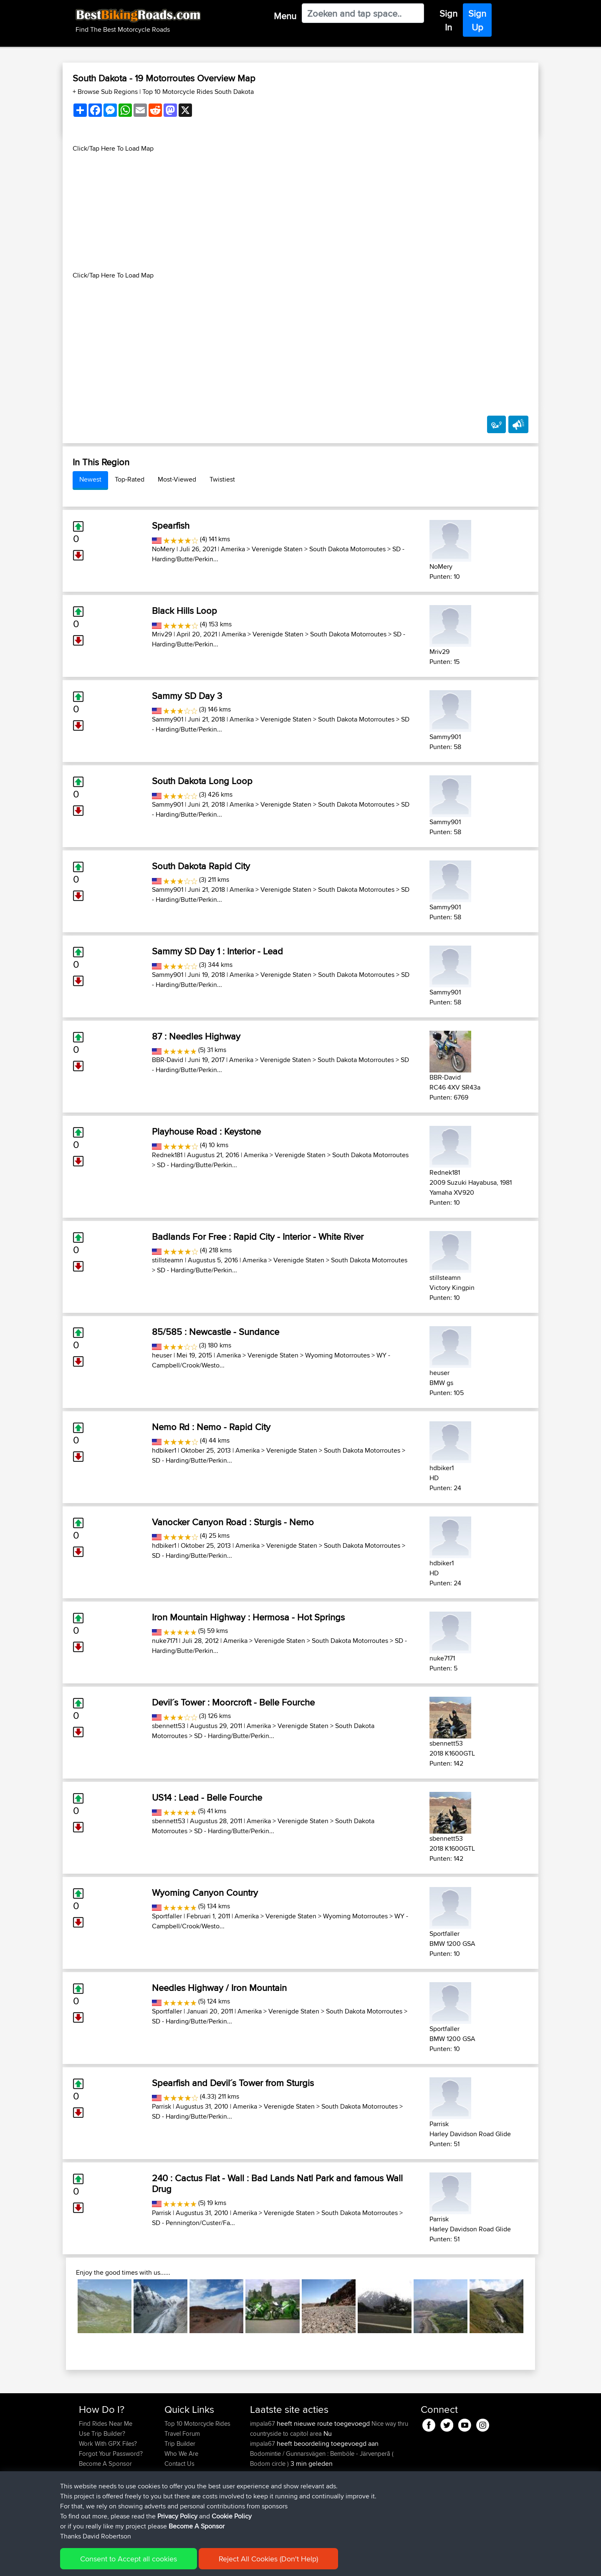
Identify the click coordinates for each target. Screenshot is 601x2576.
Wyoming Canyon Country (205, 1892)
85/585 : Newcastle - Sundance (215, 1331)
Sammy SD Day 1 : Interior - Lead (217, 951)
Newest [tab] (90, 479)
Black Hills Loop (184, 610)
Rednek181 (167, 1155)
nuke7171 (164, 1640)
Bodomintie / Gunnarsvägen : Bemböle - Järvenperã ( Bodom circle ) (322, 2458)
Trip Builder (179, 2443)
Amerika (233, 549)
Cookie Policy (232, 2563)
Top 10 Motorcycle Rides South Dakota (198, 91)
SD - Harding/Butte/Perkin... (197, 1165)
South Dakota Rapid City (201, 866)
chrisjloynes (266, 2523)
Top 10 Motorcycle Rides (197, 2423)
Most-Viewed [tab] (177, 479)
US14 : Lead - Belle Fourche (207, 1797)
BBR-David (167, 1060)
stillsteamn (167, 1260)
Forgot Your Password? (111, 2453)
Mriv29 (162, 634)
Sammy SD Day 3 (187, 695)
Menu (285, 16)
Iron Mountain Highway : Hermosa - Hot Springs (248, 1617)
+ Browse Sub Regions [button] (106, 91)
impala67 (263, 2423)
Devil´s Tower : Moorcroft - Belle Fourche (233, 1702)
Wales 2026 (330, 2473)
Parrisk (161, 2106)
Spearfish (170, 525)
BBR (336, 2493)
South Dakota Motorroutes (347, 549)
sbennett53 (168, 1726)
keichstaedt (266, 2473)
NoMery (163, 549)
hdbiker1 (164, 1450)
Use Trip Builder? (102, 2433)
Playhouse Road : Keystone (206, 1131)
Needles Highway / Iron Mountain (219, 1987)
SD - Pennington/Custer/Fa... (193, 2223)
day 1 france (330, 2523)
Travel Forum (182, 2433)
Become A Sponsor (105, 2463)
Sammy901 (167, 719)
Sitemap (157, 2563)
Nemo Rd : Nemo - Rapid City (211, 1426)
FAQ (84, 2473)
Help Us (175, 2473)
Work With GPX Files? (108, 2443)
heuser (162, 1355)
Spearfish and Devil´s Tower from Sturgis (233, 2082)
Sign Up (477, 20)
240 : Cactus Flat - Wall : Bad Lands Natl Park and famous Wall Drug (277, 2183)
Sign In (448, 20)
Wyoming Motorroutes (337, 1355)
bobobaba (265, 2493)
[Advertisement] (300, 212)
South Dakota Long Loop (202, 780)
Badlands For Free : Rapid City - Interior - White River (258, 1236)
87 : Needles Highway (196, 1036)
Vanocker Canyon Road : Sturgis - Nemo (233, 1522)
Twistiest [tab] (222, 479)
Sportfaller (167, 1916)
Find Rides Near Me (105, 2423)
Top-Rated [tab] (129, 479)
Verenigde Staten (277, 549)
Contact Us (179, 2463)
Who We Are (181, 2453)
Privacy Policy (190, 2563)
